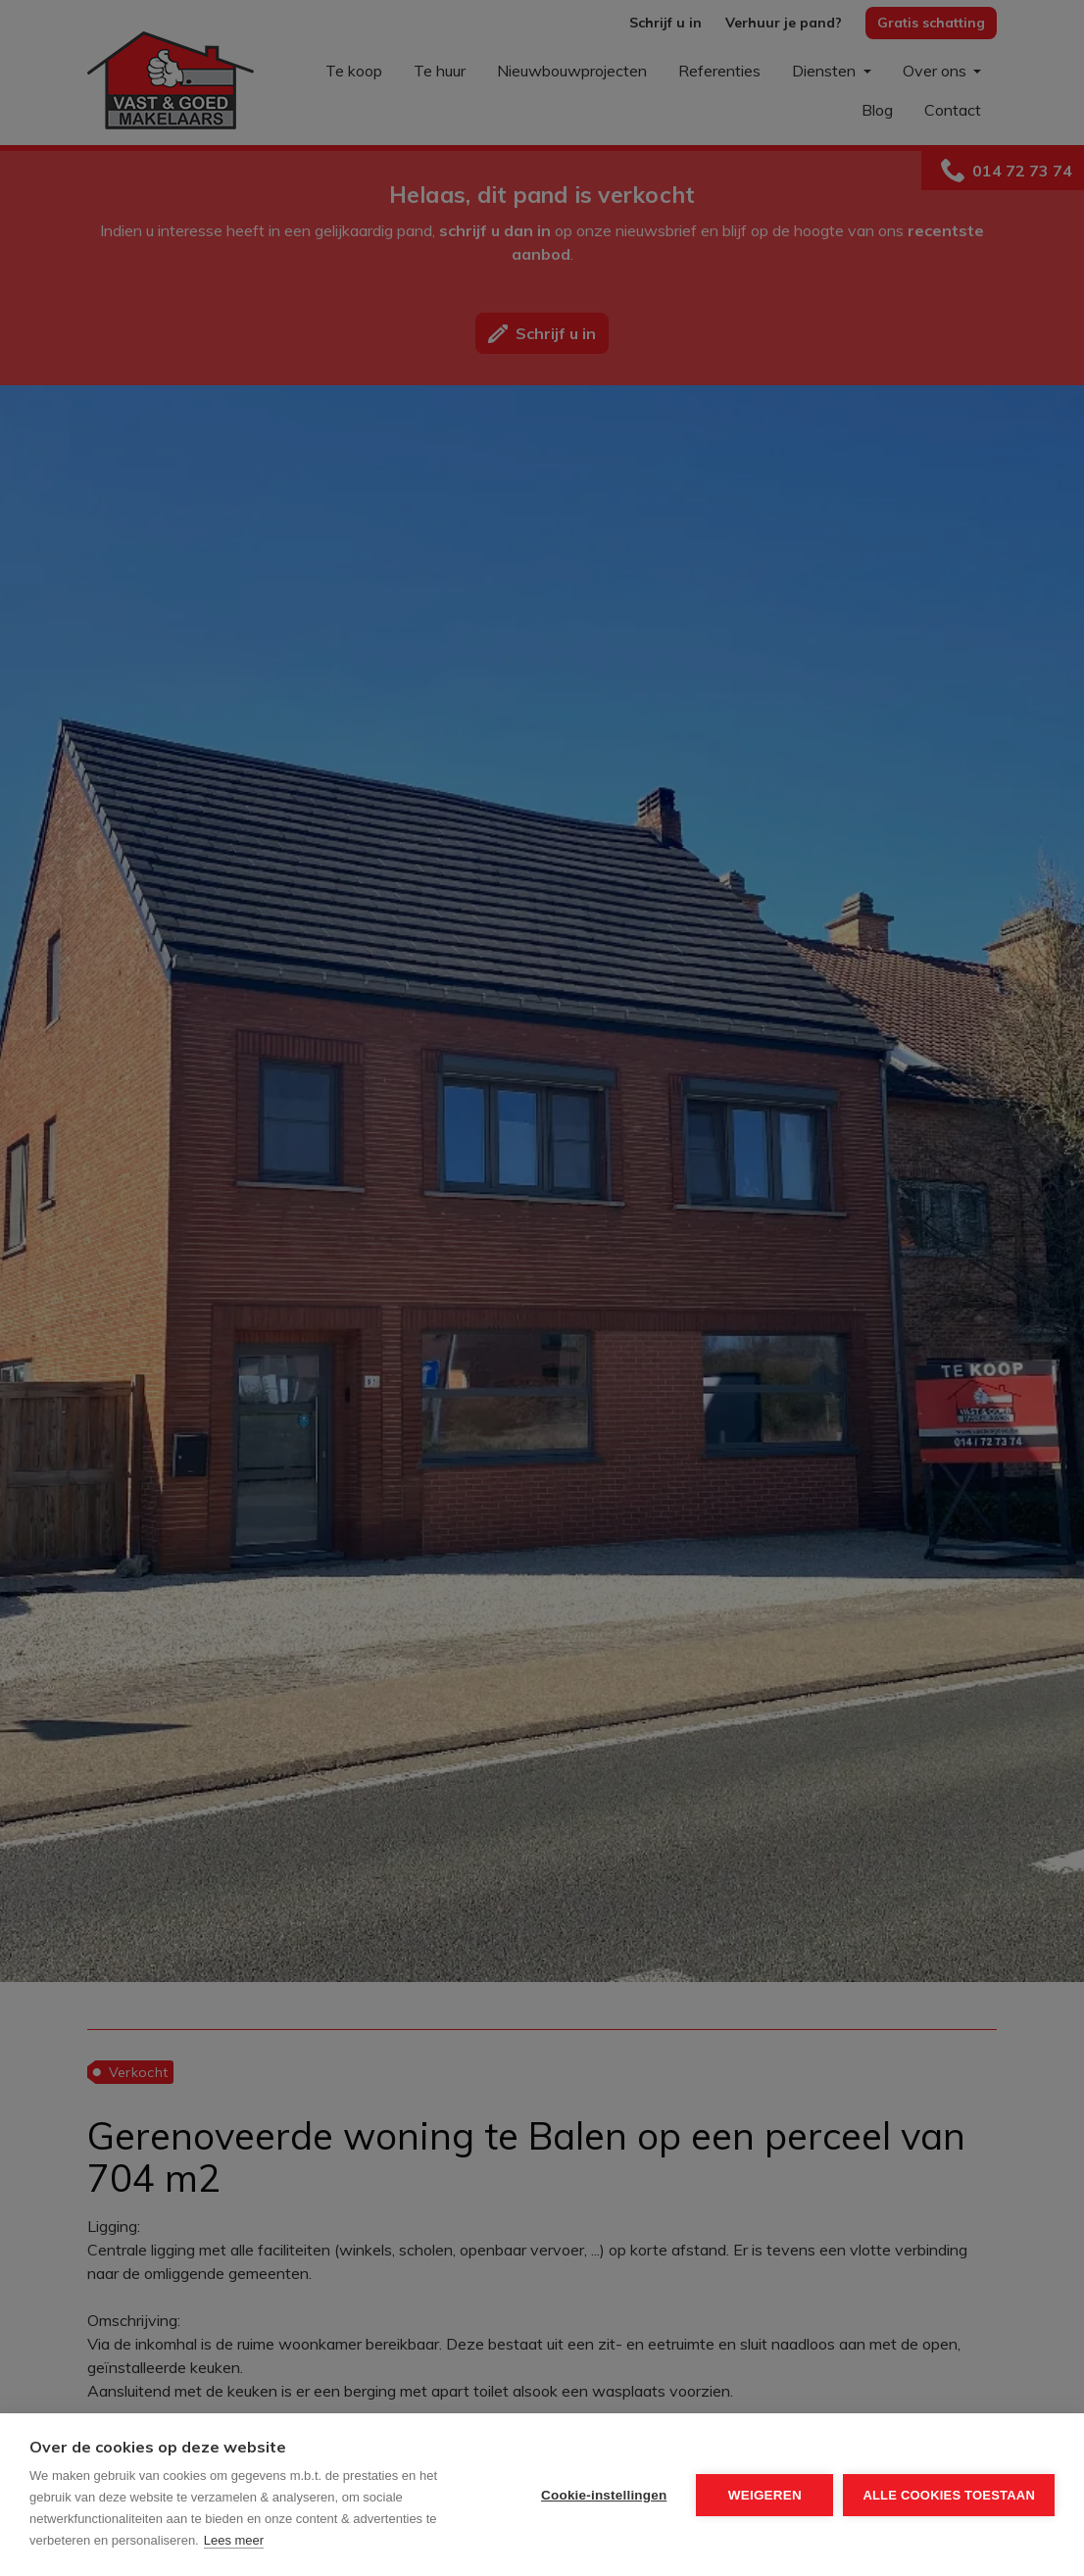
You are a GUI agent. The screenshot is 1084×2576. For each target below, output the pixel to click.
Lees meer (234, 2540)
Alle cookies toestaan (948, 2495)
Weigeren (765, 2495)
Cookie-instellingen (603, 2495)
